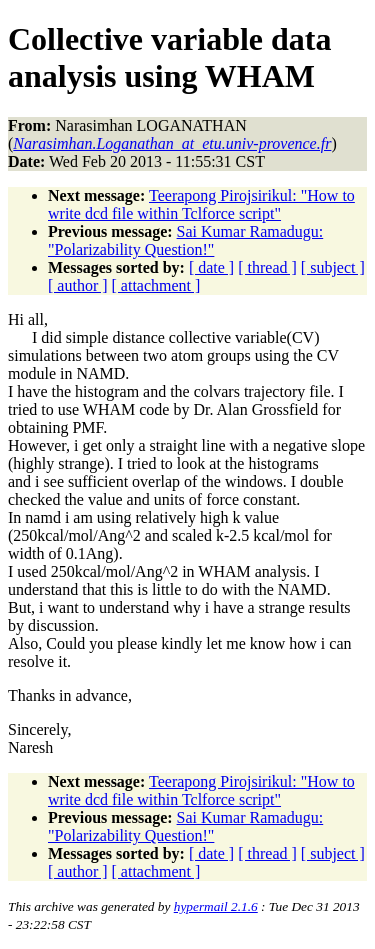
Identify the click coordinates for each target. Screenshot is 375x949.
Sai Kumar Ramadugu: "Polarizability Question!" (185, 240)
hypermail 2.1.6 (216, 906)
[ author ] (78, 285)
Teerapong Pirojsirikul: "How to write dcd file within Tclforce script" (201, 204)
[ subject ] (333, 267)
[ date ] (211, 267)
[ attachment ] (156, 285)
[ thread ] (267, 267)
